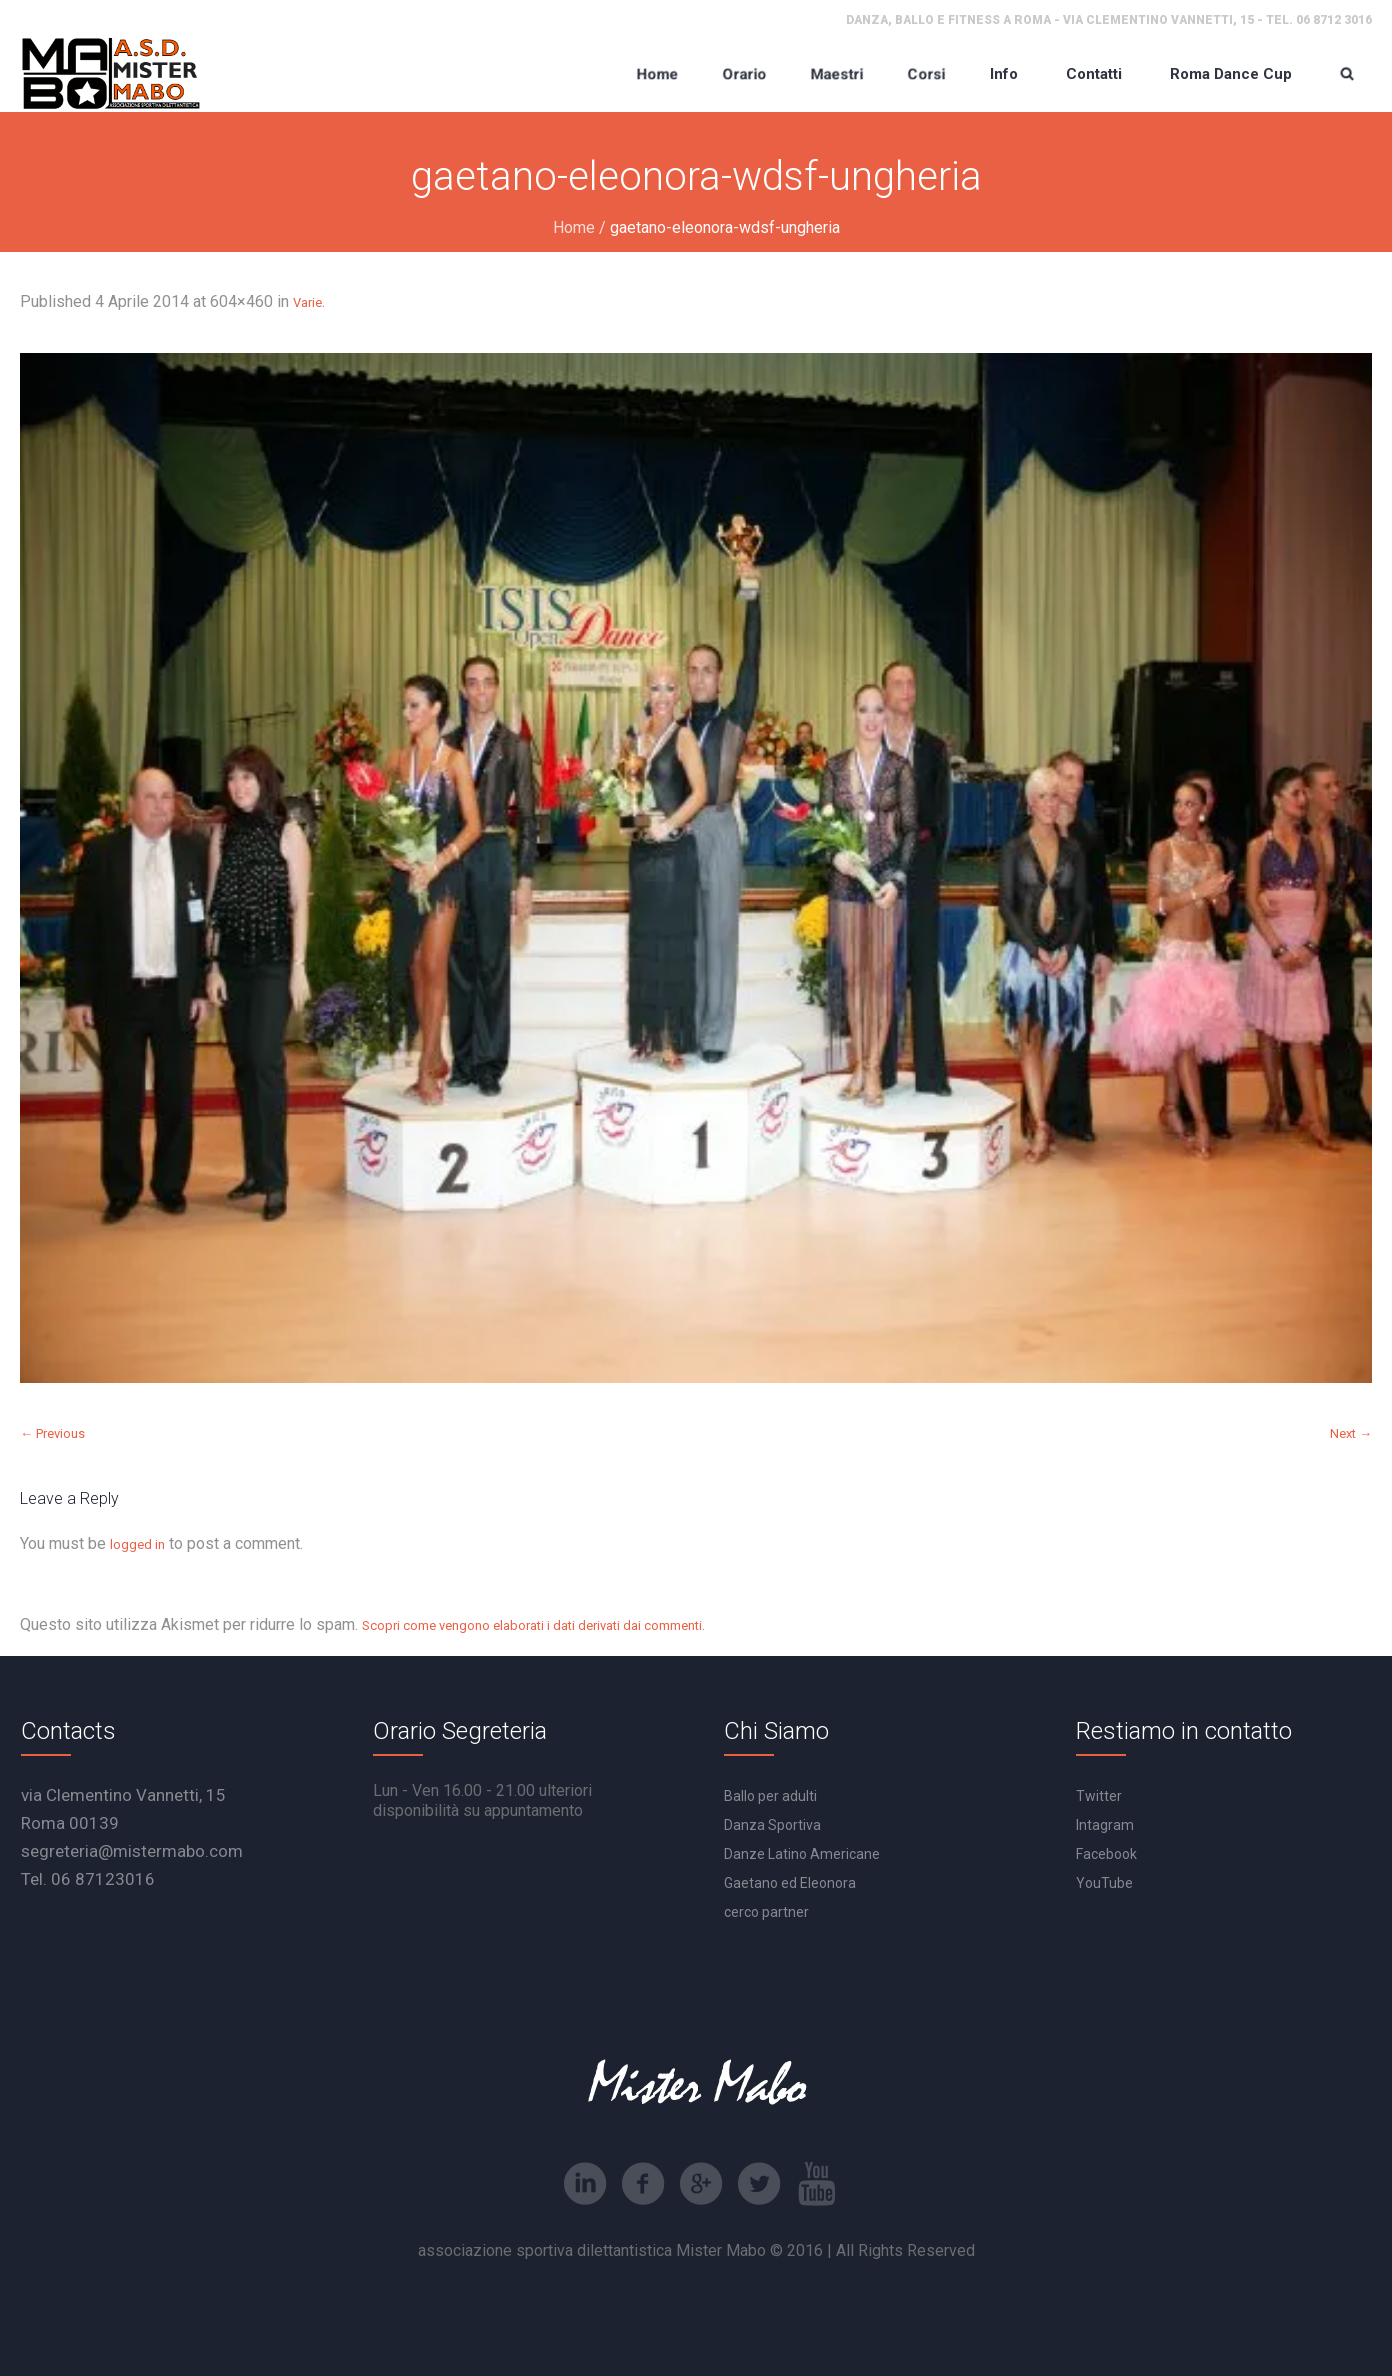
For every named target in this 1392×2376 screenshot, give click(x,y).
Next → (1351, 1433)
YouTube (1104, 1883)
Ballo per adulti (770, 1796)
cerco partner (766, 1912)
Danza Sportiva (772, 1825)
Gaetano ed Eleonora (790, 1883)
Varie (307, 302)
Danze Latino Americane (802, 1854)
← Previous (52, 1433)
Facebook (1106, 1854)
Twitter (1099, 1796)
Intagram (1105, 1825)
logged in (137, 1544)
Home (574, 227)
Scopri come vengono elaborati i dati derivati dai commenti (532, 1625)
